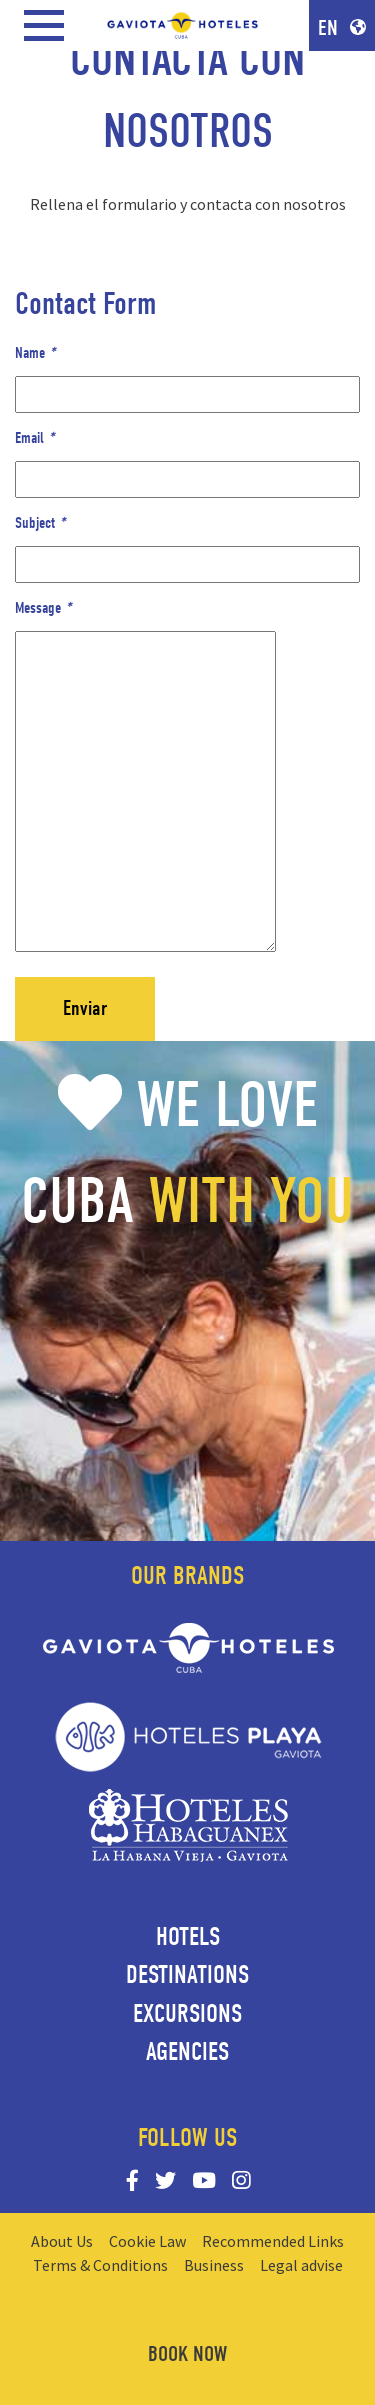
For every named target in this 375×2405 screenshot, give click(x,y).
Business (214, 2265)
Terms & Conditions (100, 2265)
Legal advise (301, 2265)
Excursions (187, 2014)
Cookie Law (147, 2241)
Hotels (188, 1937)
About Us (62, 2241)
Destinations (187, 1975)
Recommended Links (273, 2241)
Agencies (187, 2052)
